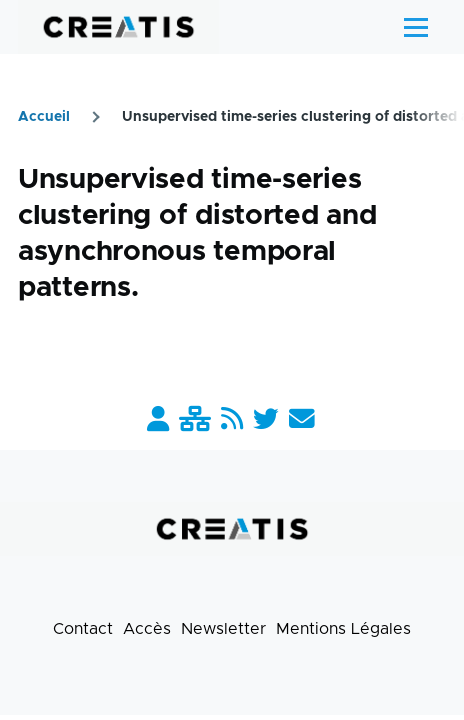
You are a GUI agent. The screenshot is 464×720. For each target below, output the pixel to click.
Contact (83, 629)
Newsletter (223, 629)
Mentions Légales (343, 629)
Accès (147, 629)
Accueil (44, 117)
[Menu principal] (416, 27)
